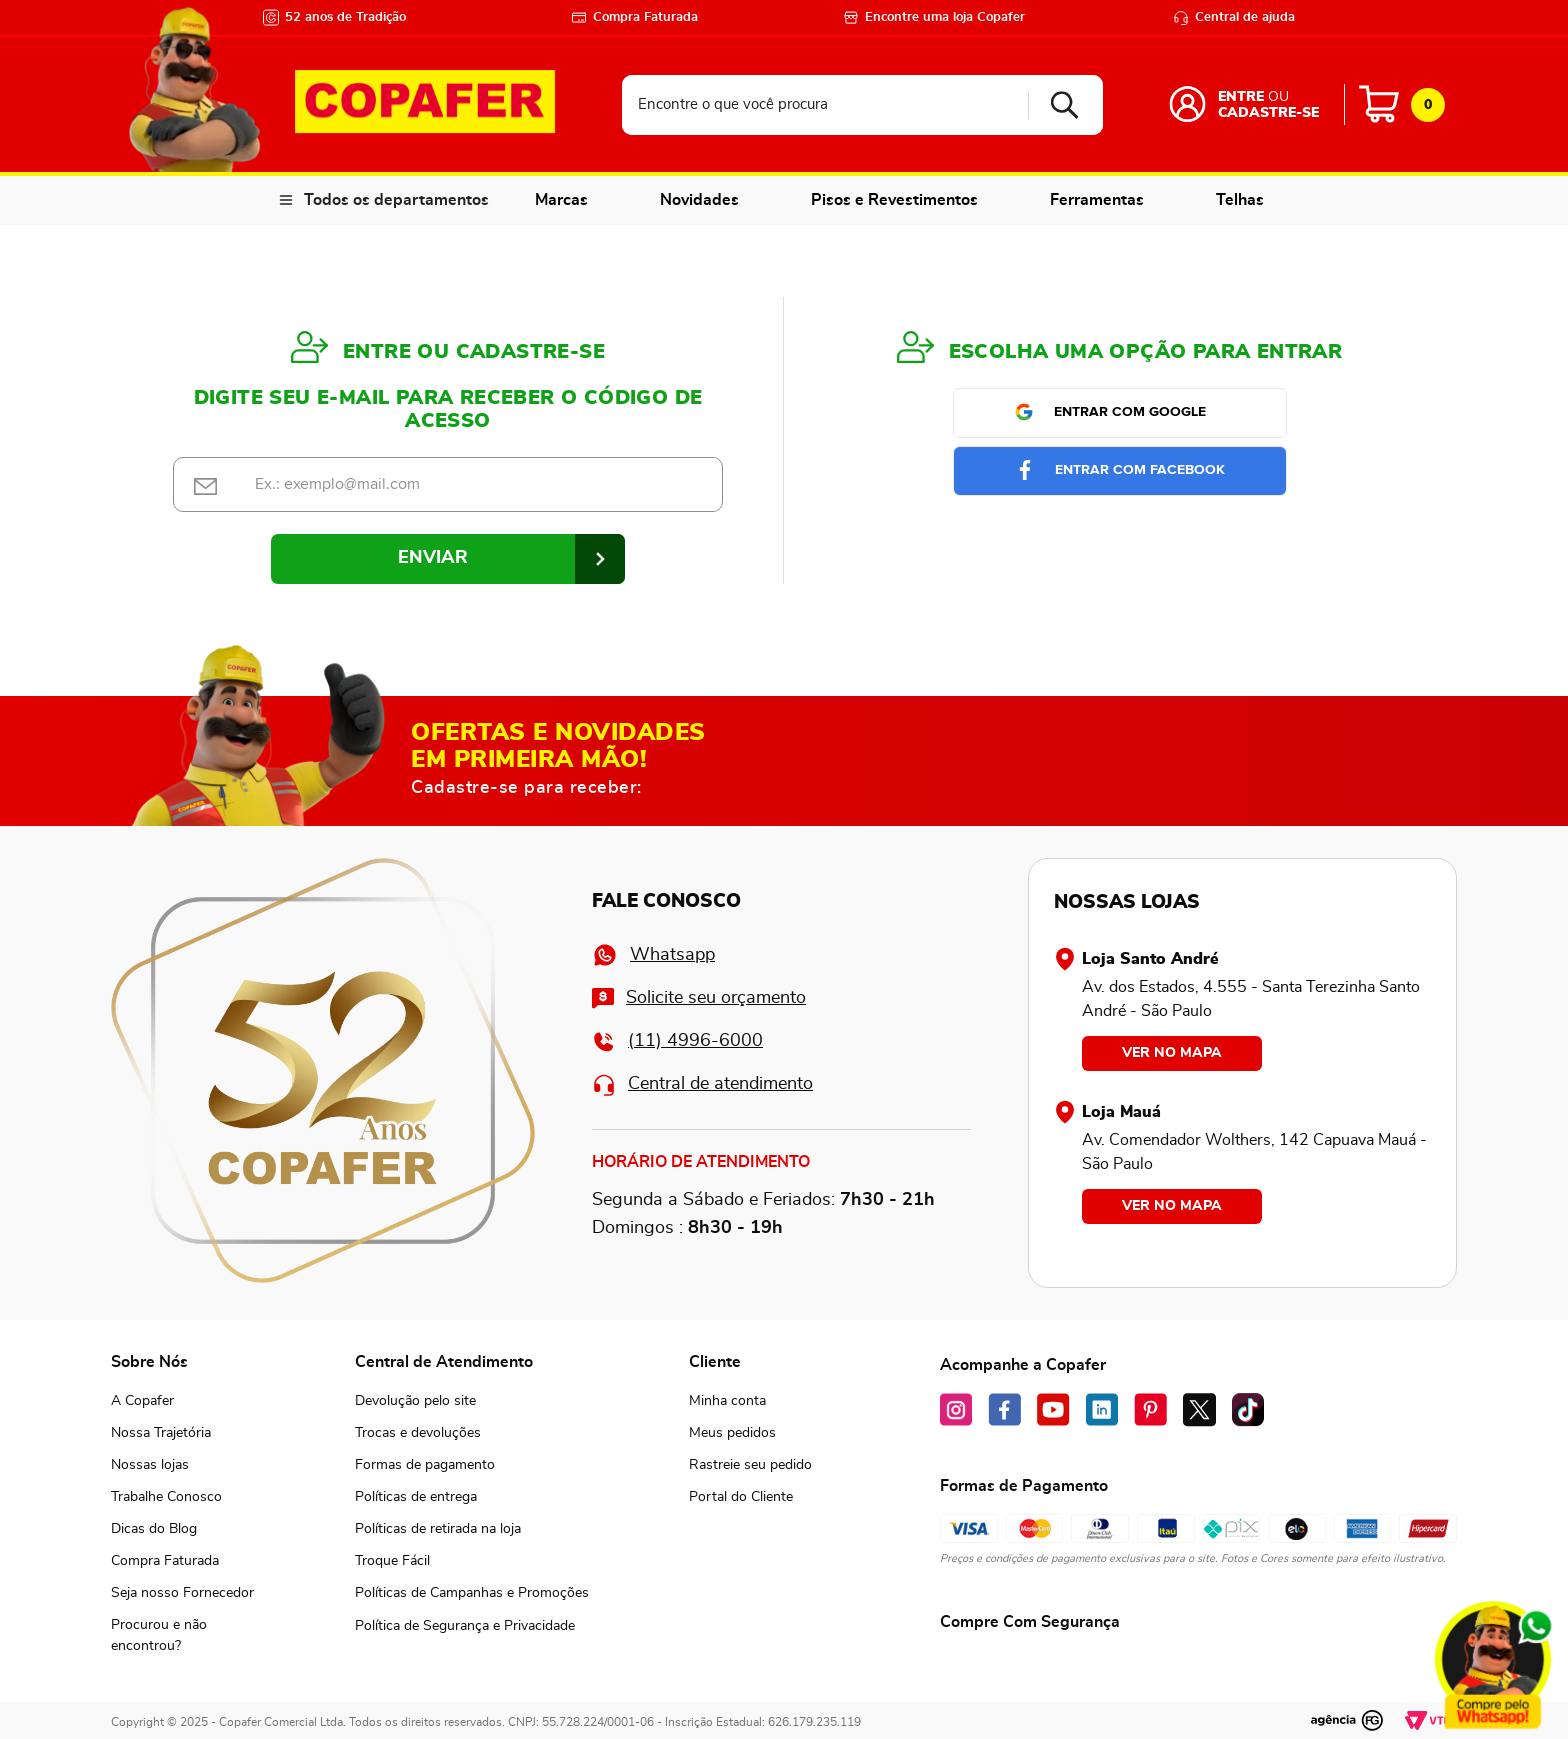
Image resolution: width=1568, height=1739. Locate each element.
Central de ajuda (1234, 17)
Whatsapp (653, 955)
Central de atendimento (702, 1084)
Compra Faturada (634, 17)
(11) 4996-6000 (677, 1041)
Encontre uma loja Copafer (934, 17)
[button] (183, 1636)
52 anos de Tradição (334, 17)
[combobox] (862, 105)
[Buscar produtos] (1057, 105)
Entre (1241, 97)
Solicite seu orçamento (699, 998)
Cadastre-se (1268, 113)
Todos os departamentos (396, 200)
